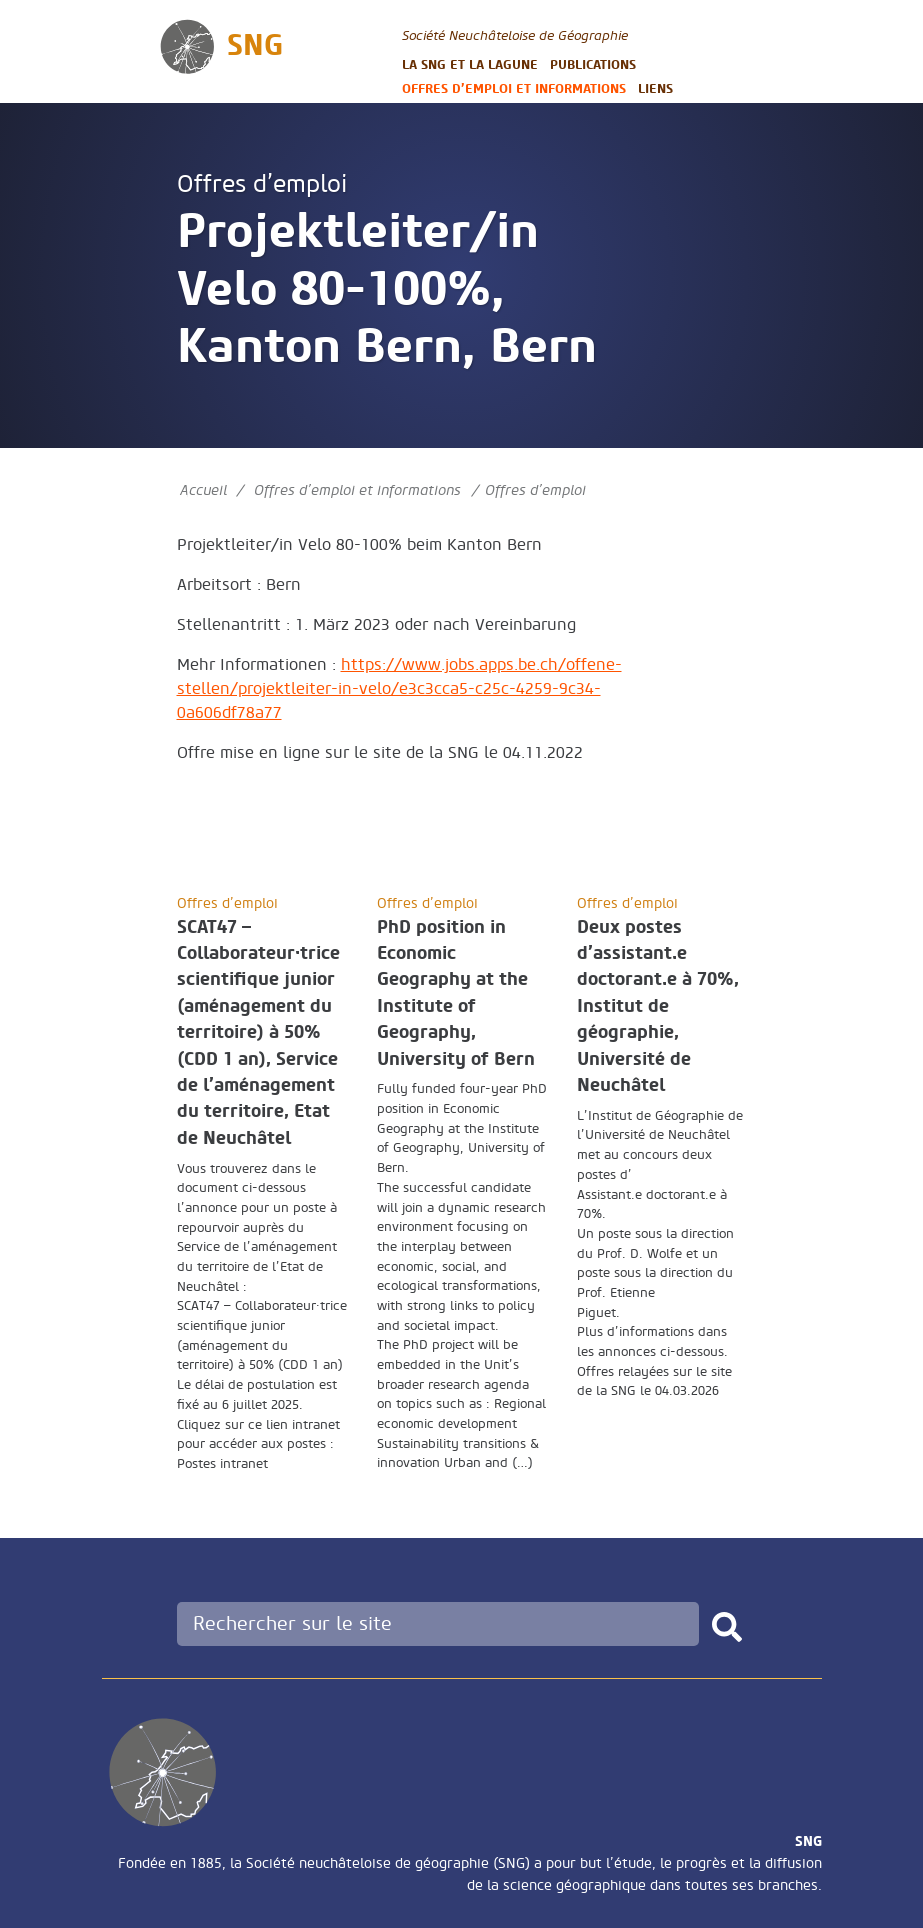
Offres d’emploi (262, 184)
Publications (593, 64)
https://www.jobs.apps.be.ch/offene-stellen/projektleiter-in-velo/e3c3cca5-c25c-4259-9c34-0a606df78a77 (399, 689)
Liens (655, 88)
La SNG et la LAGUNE (470, 64)
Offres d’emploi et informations (514, 88)
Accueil (203, 490)
